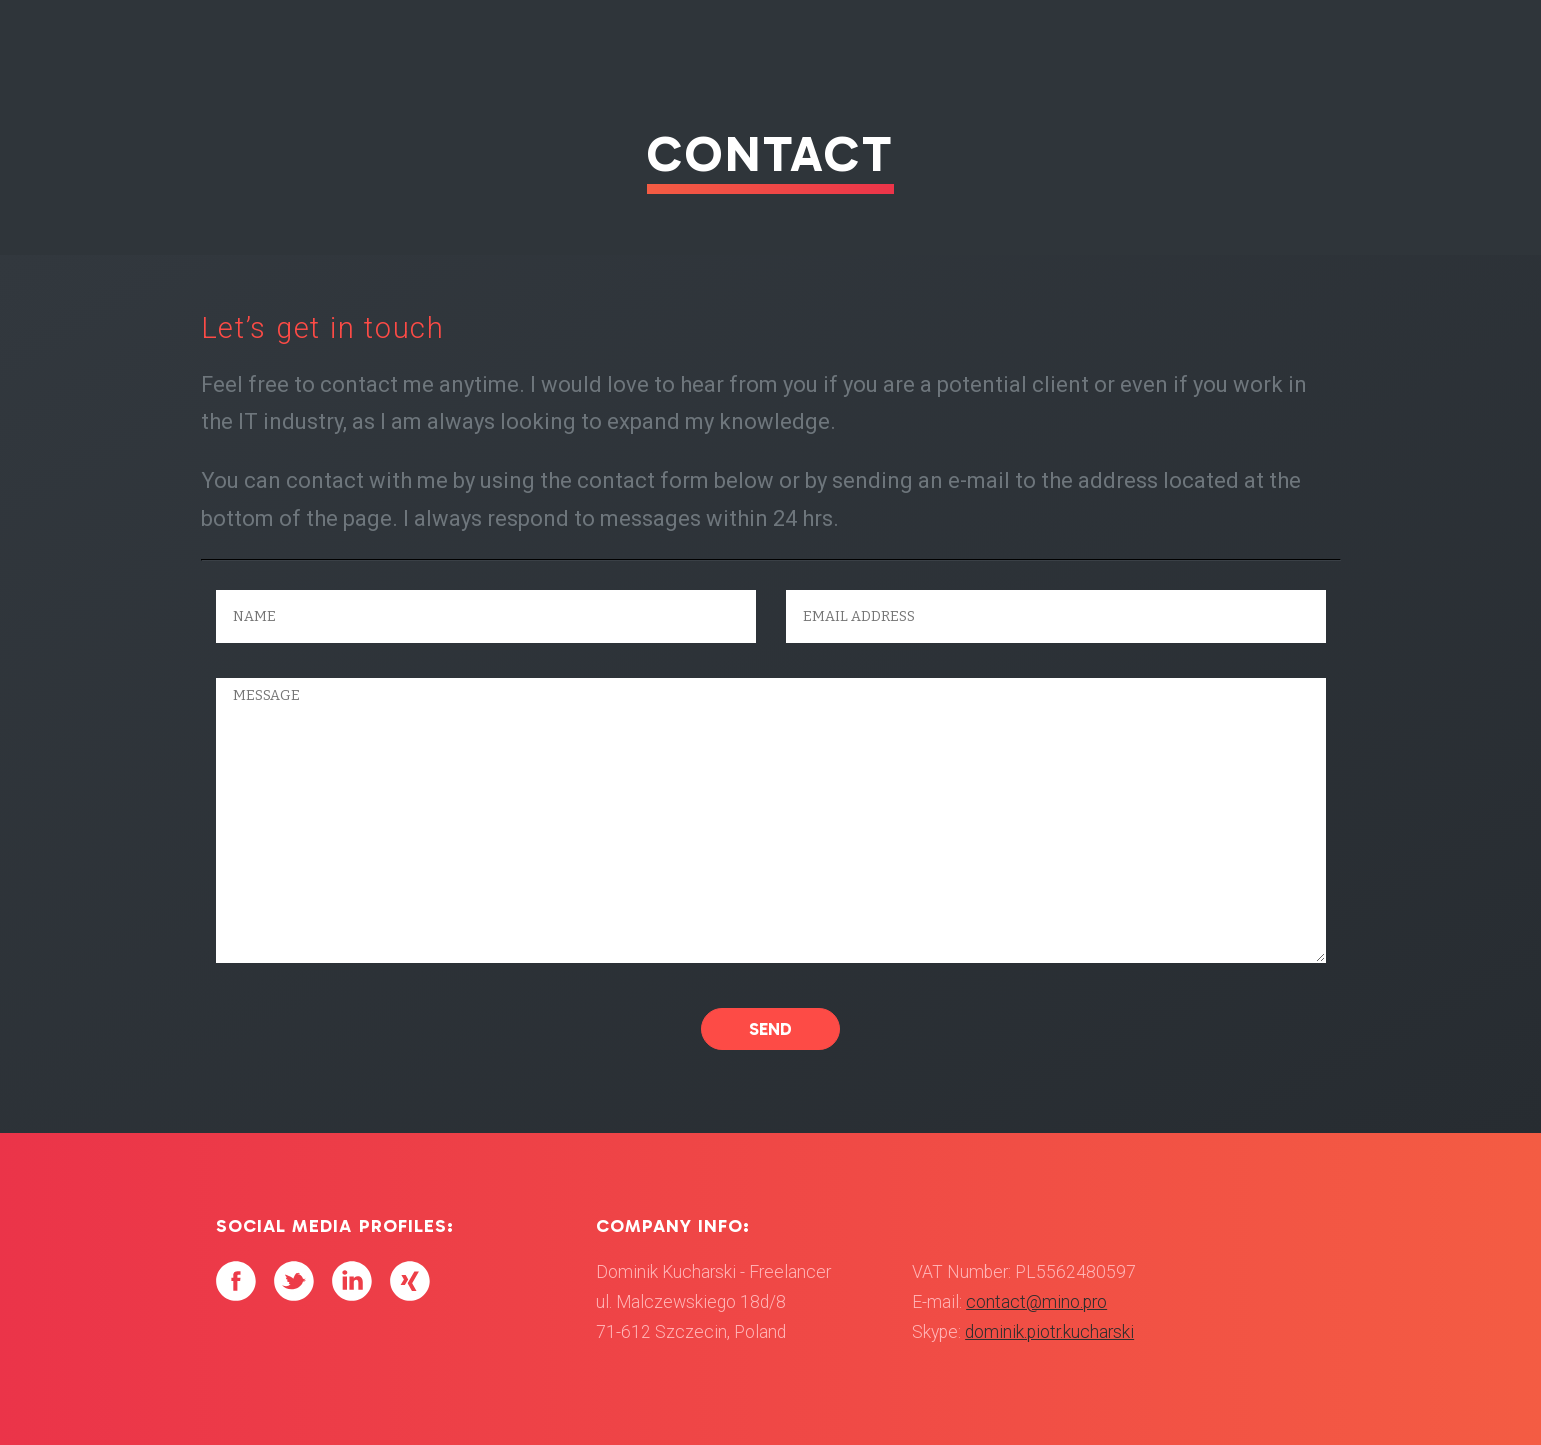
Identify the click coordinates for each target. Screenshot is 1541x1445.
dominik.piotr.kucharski (1049, 1332)
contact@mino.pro (1036, 1302)
